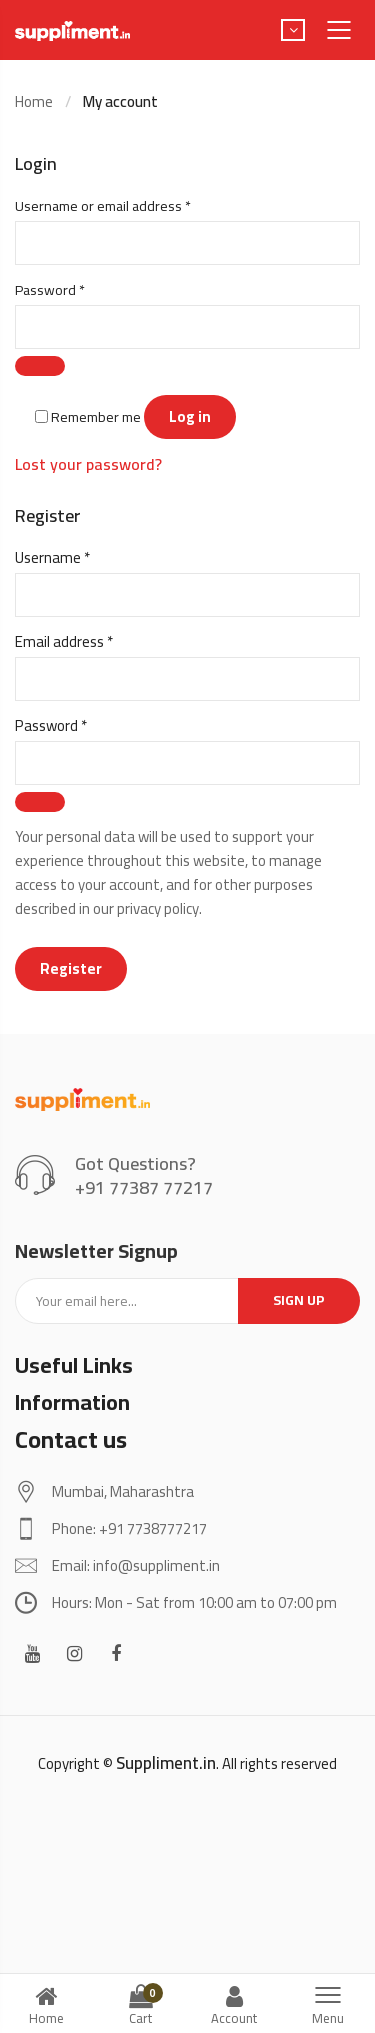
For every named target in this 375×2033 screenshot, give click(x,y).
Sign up (299, 1300)
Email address (92, 642)
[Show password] (40, 366)
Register (71, 968)
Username (80, 558)
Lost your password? (88, 464)
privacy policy (158, 908)
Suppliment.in (166, 1763)
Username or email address (130, 206)
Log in (190, 416)
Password (77, 290)
